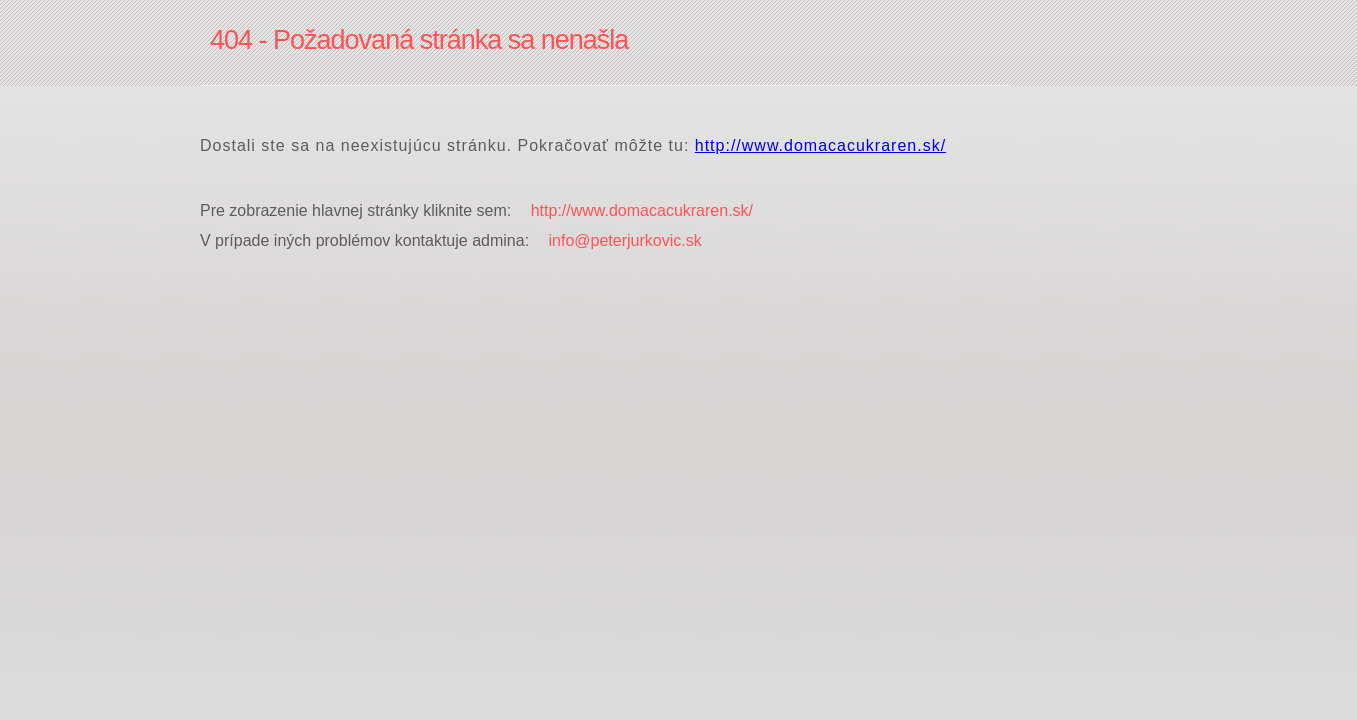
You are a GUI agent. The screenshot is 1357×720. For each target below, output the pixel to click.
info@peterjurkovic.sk (625, 240)
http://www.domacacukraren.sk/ (820, 145)
